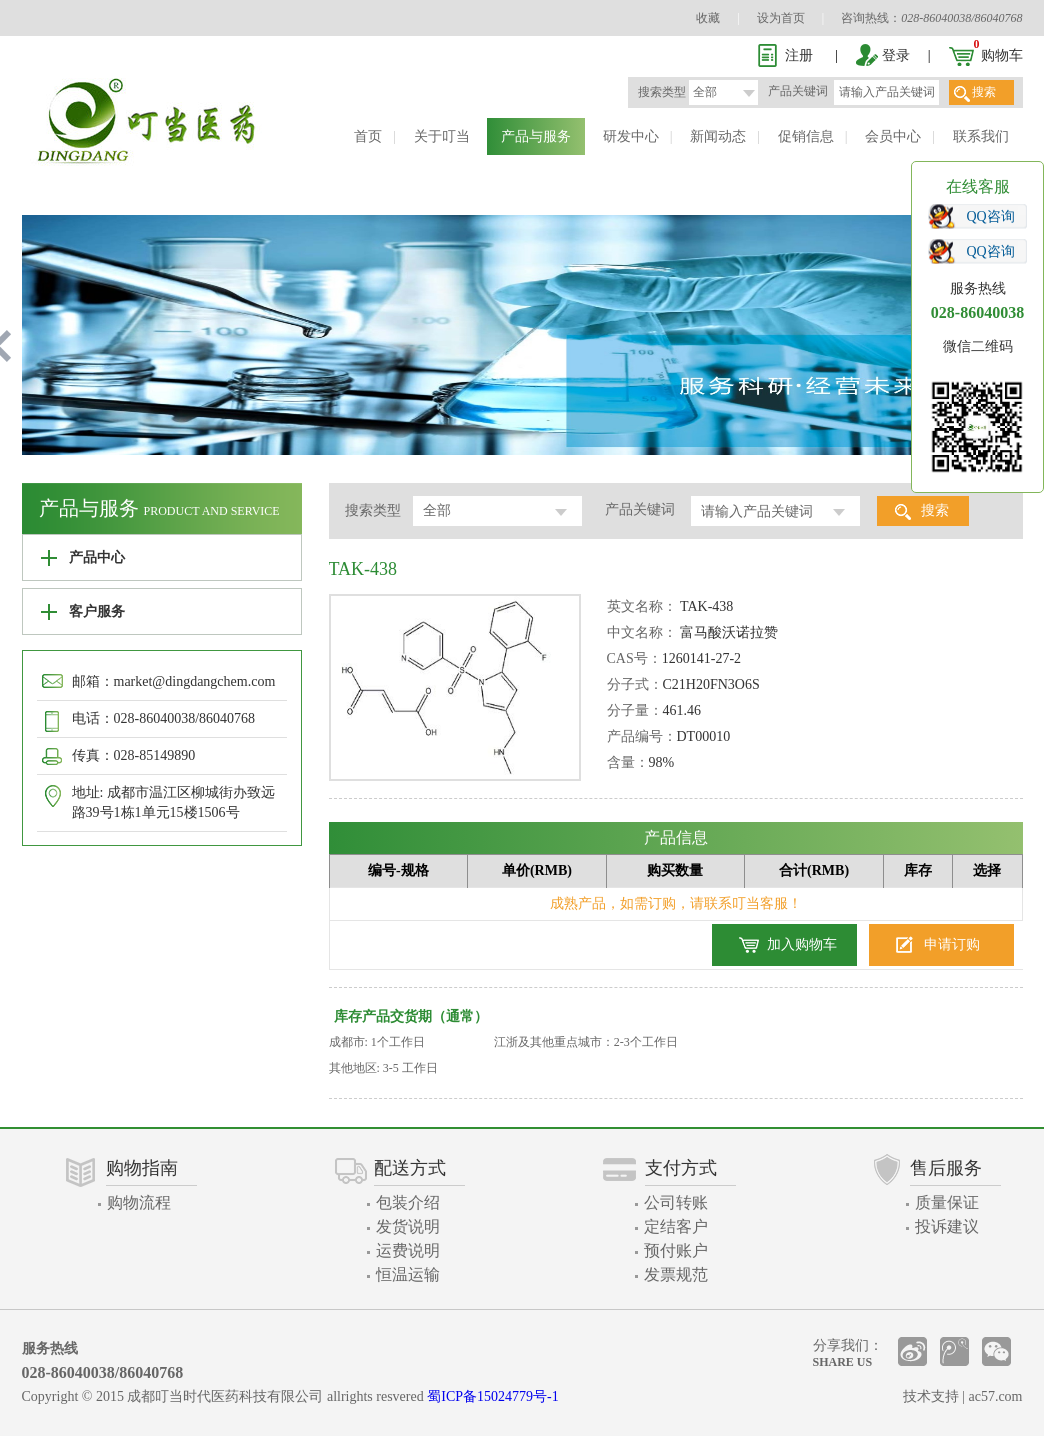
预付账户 (676, 1250)
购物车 (1002, 55)
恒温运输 (408, 1274)
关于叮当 (442, 136)
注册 (799, 55)
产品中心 (97, 557)
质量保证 (947, 1202)
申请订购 (952, 944)
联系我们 (981, 136)
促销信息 (806, 136)
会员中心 (893, 136)
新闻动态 (718, 136)
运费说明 (408, 1250)
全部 (705, 92)
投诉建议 (947, 1226)
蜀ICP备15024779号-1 (492, 1396)
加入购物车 (802, 944)
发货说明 (408, 1226)
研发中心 (631, 136)
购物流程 (139, 1202)
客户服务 (97, 611)
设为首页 (781, 18)
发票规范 (676, 1274)
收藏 (708, 18)
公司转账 (676, 1202)
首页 (368, 136)
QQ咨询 (991, 216)
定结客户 (676, 1226)
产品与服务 (536, 136)
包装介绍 (408, 1202)
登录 (896, 55)
